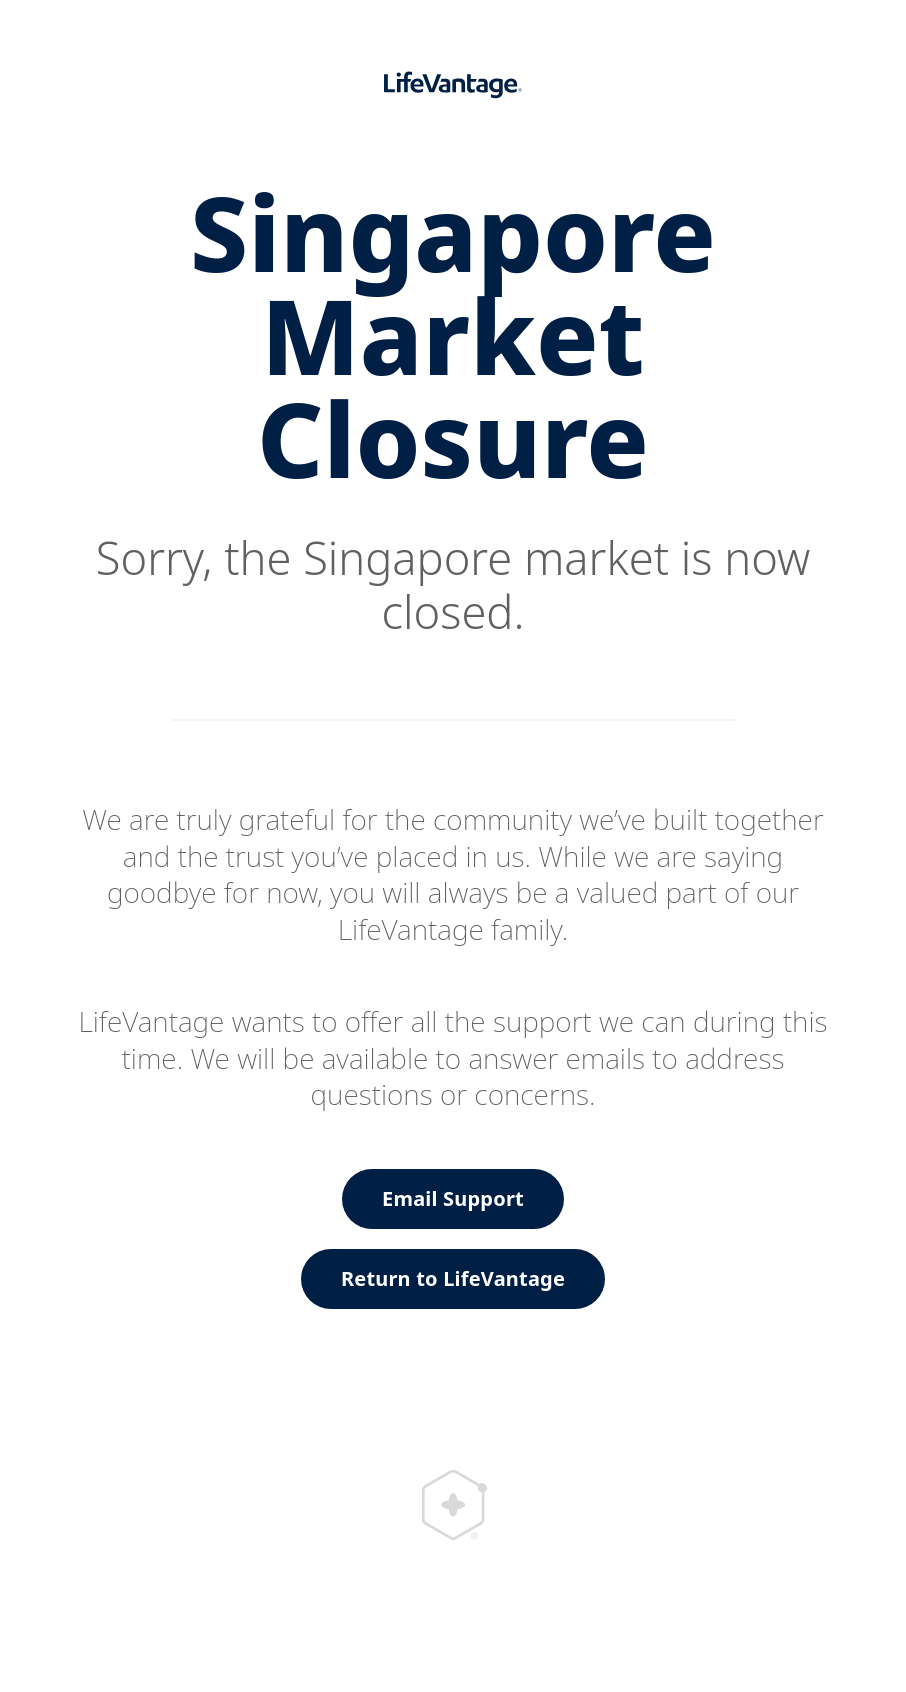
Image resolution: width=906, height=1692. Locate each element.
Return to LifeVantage (453, 1278)
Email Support (453, 1198)
